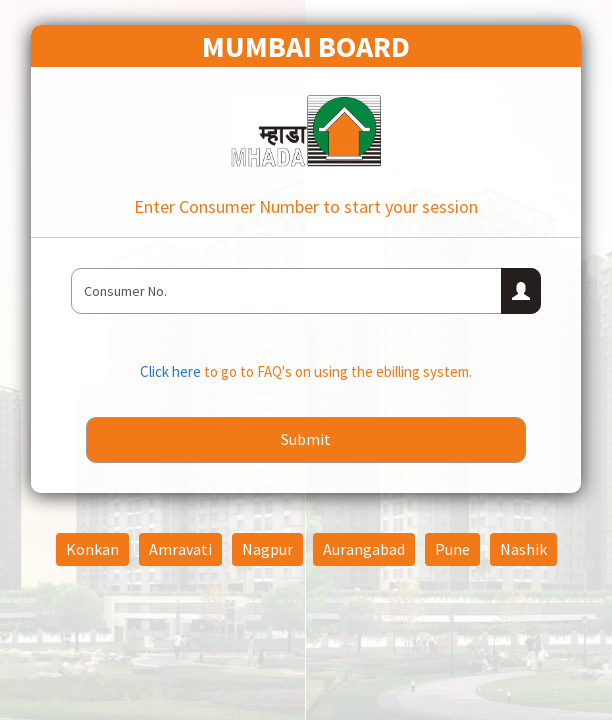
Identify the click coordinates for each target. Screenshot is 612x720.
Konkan (92, 549)
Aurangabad (364, 549)
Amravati (180, 549)
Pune (452, 549)
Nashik (523, 549)
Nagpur (267, 549)
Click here (172, 371)
